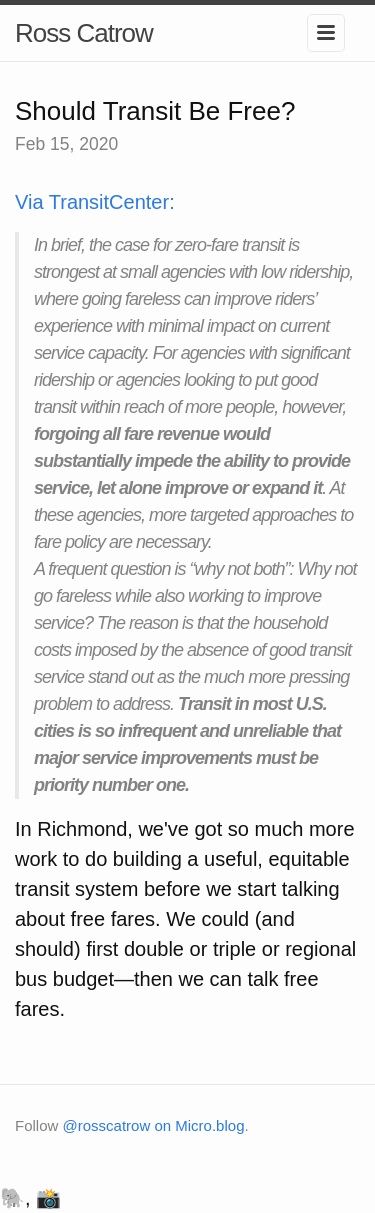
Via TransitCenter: (95, 202)
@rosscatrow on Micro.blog (154, 1125)
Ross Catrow (84, 33)
